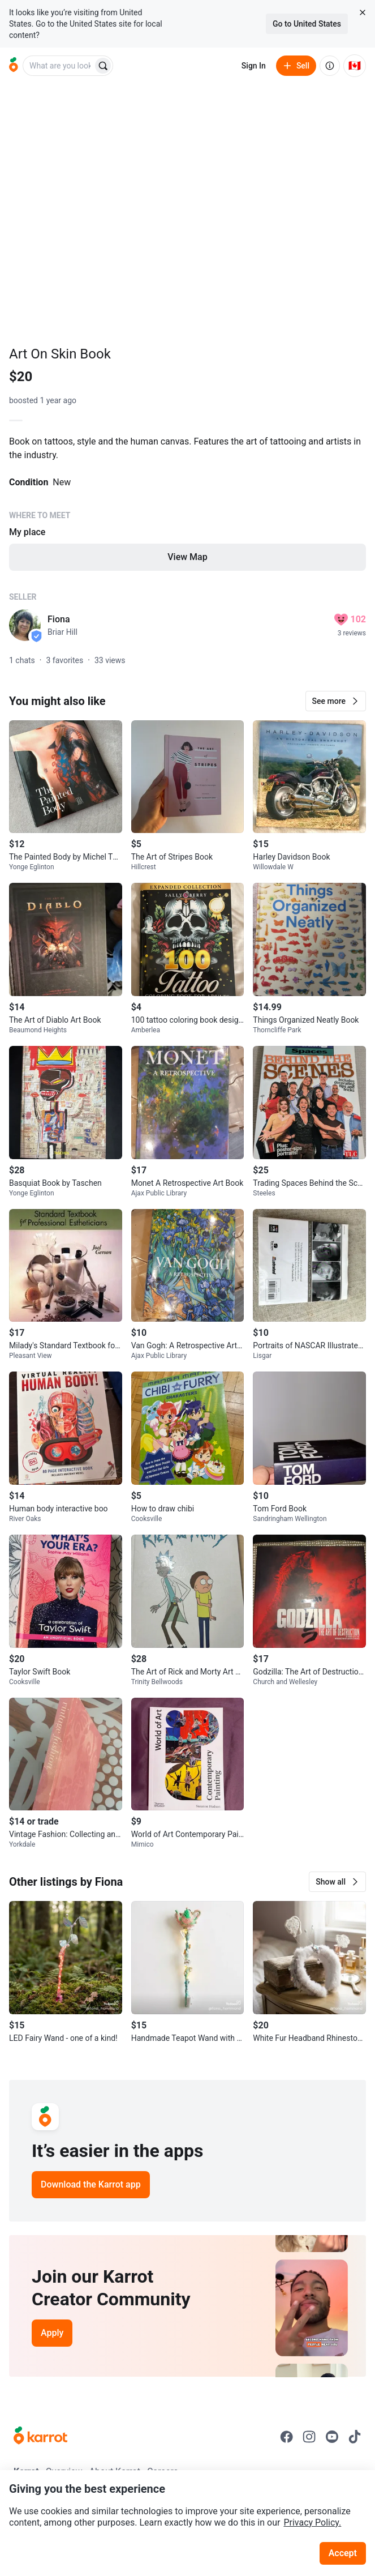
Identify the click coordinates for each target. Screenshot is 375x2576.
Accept (343, 2553)
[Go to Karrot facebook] (287, 2436)
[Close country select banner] (362, 12)
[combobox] (59, 65)
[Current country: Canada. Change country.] (354, 65)
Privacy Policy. (312, 2522)
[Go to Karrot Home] (40, 2437)
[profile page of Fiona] (25, 625)
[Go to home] (13, 65)
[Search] (103, 66)
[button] (335, 701)
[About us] (330, 65)
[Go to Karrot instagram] (309, 2436)
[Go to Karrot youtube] (332, 2436)
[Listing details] (187, 511)
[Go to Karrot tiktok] (354, 2436)
